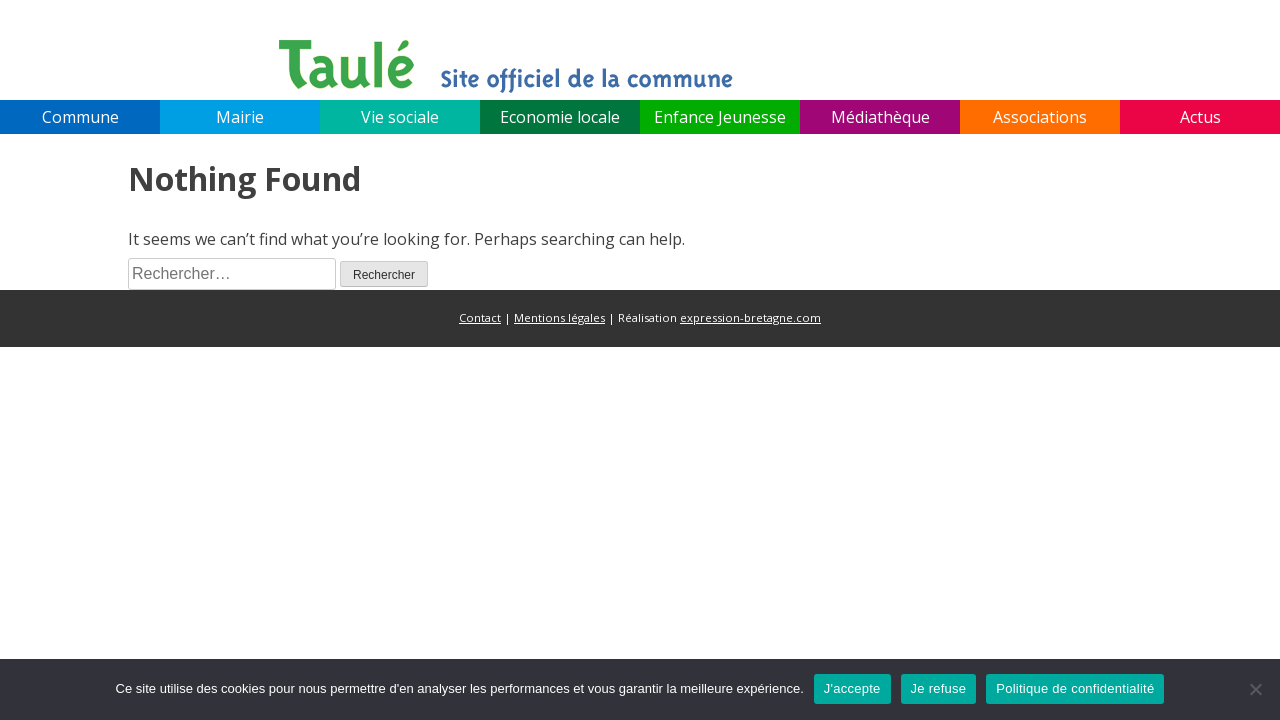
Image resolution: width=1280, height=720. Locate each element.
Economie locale (560, 117)
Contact (480, 317)
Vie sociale (400, 117)
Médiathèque (880, 117)
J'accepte (852, 688)
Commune (80, 117)
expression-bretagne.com (750, 317)
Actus (1200, 117)
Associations (1040, 117)
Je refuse (939, 688)
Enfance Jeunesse (720, 117)
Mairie (240, 117)
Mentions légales (559, 317)
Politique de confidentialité (1075, 688)
